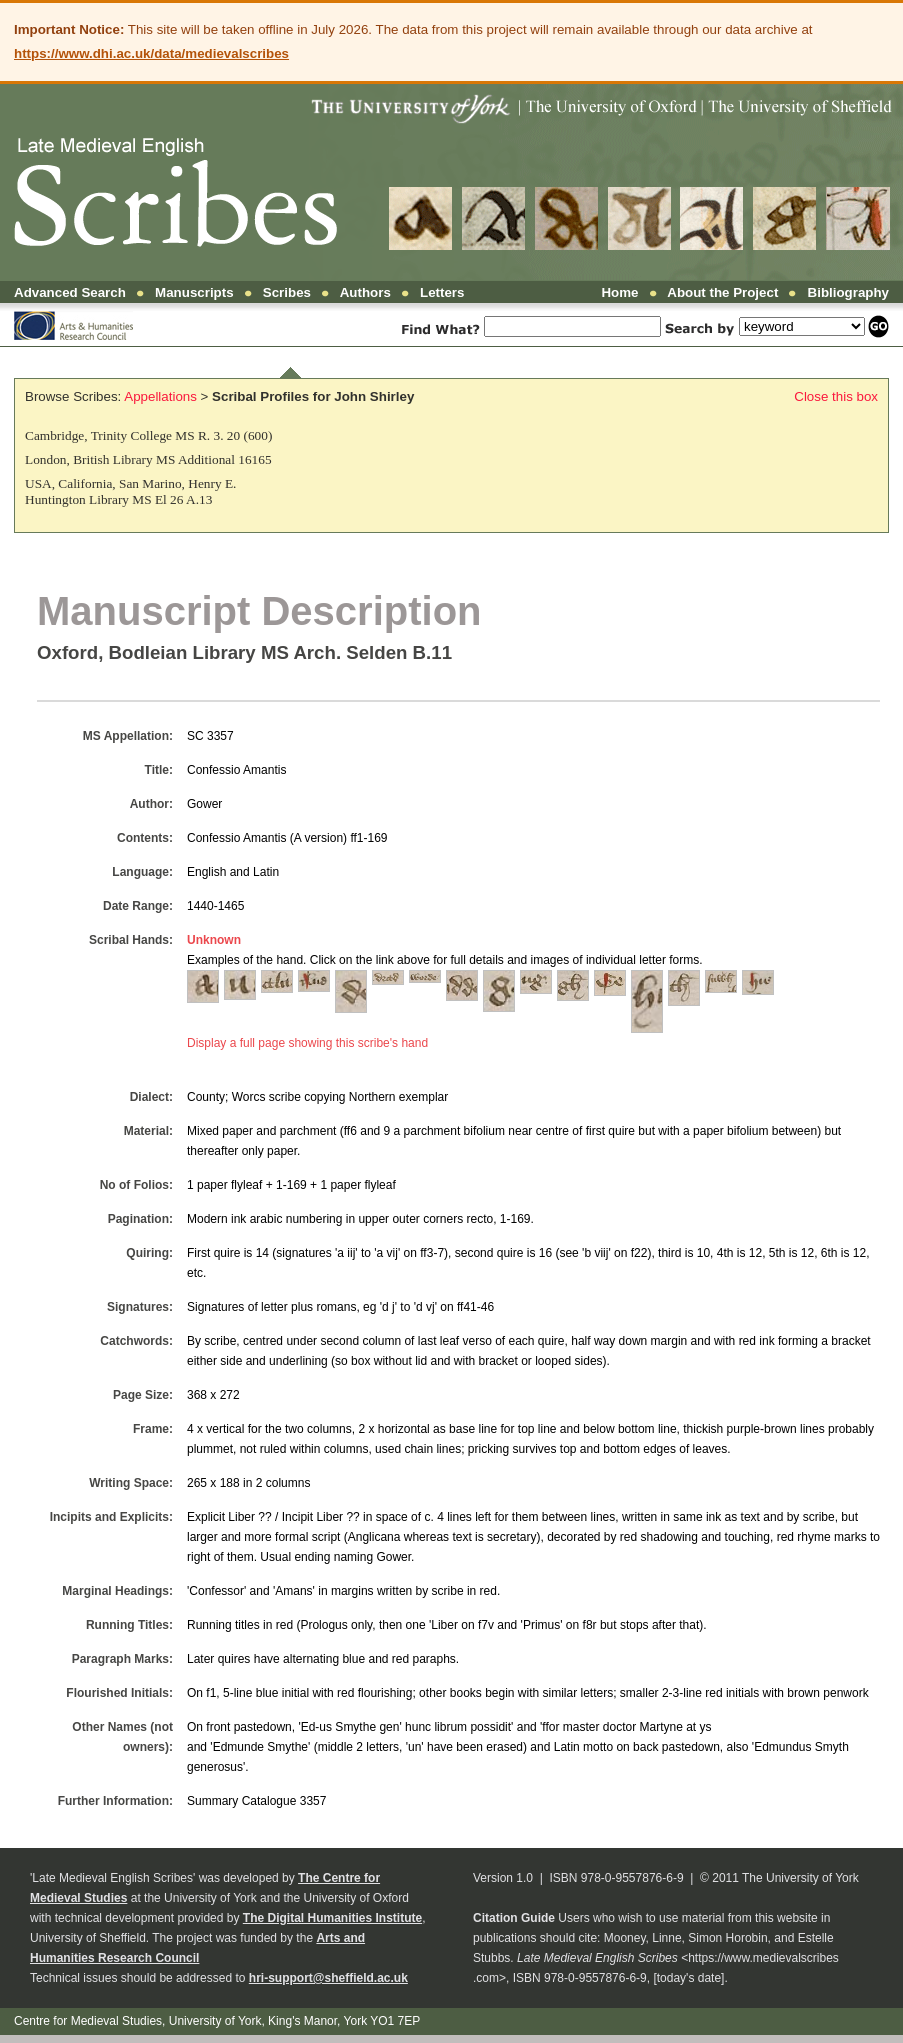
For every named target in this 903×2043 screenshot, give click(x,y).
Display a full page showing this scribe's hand (307, 1043)
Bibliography (848, 292)
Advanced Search (70, 292)
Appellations (160, 396)
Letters (442, 292)
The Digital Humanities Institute (332, 1918)
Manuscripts (194, 292)
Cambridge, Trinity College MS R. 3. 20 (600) (148, 435)
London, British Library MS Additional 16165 (148, 459)
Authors (365, 292)
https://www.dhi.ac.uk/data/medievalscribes (151, 53)
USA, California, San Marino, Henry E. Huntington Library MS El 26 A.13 (130, 491)
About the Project (722, 292)
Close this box (836, 396)
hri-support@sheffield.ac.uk (328, 1978)
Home (619, 292)
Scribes (287, 292)
